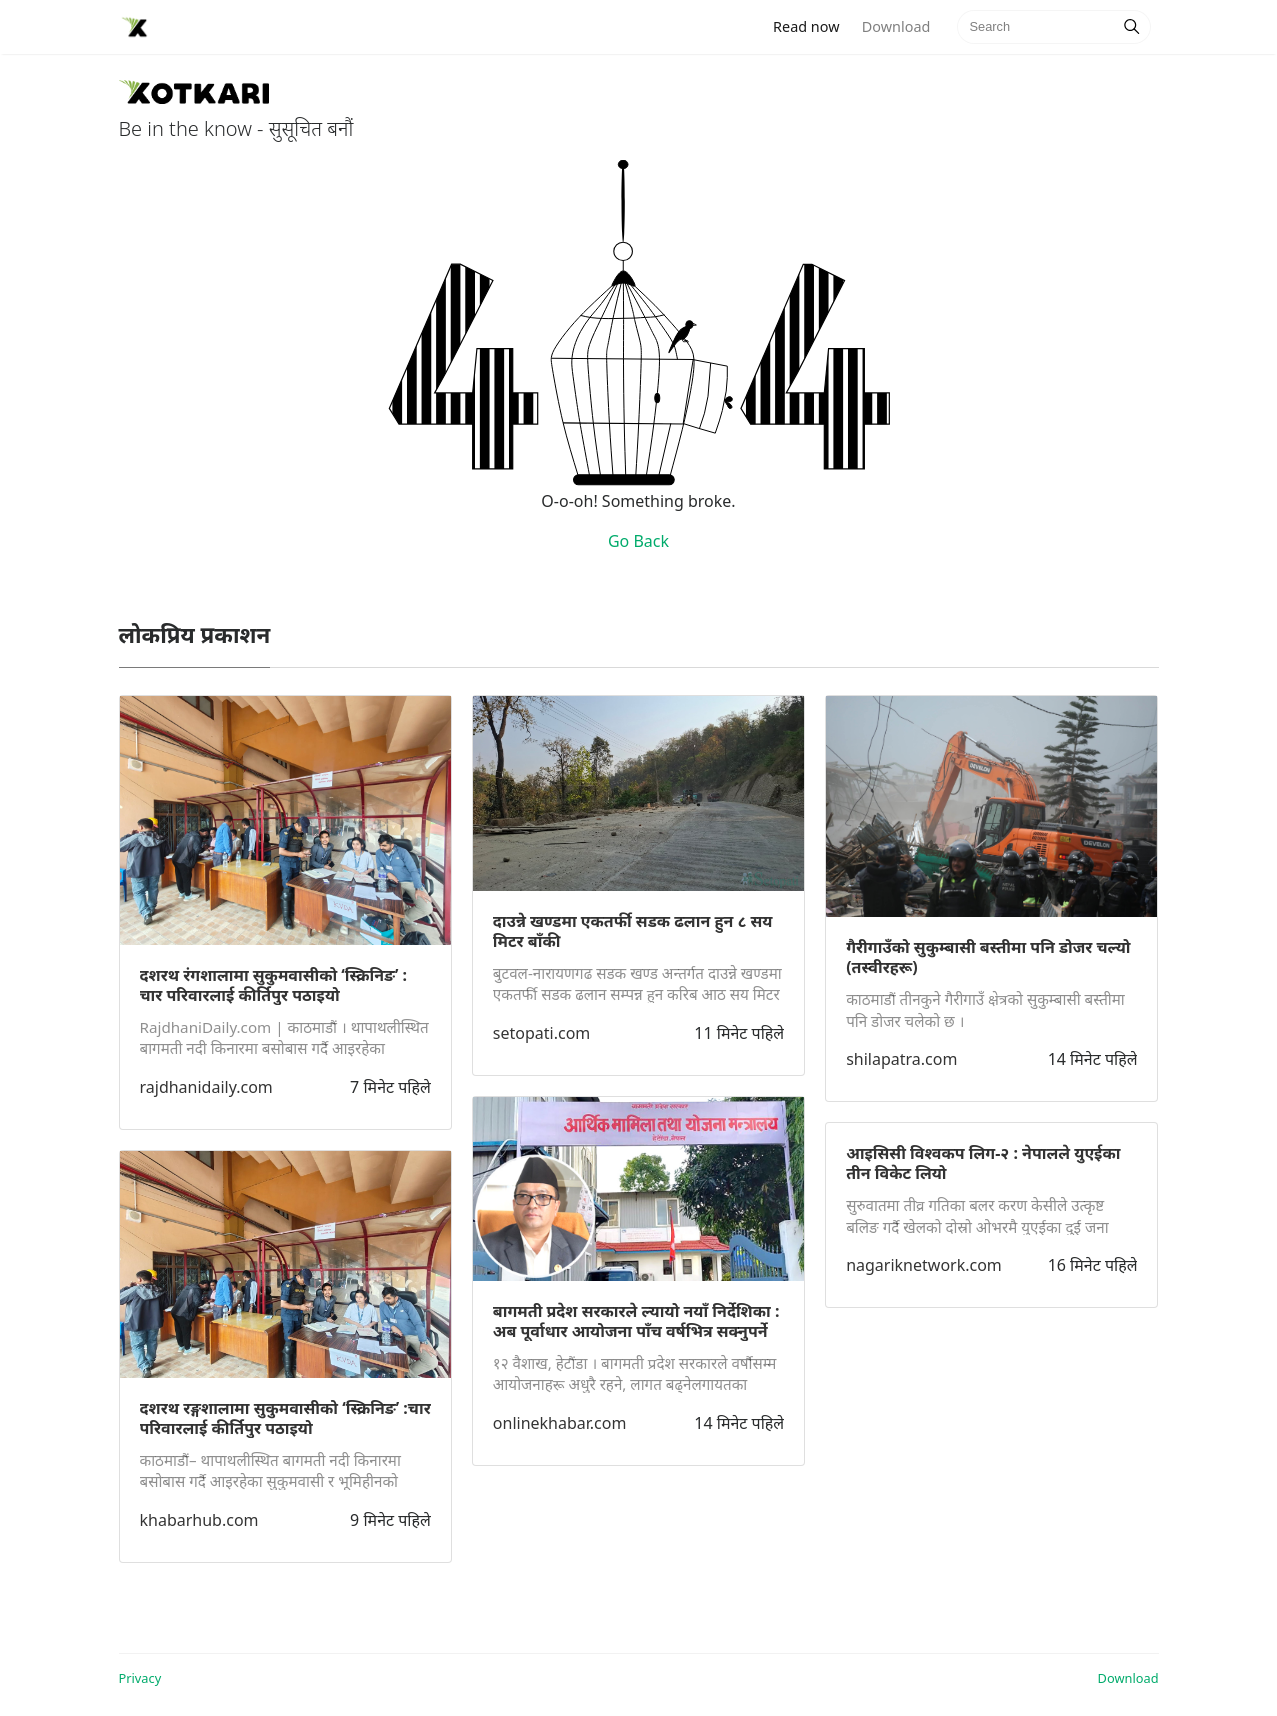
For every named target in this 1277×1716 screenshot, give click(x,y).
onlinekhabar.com (560, 1423)
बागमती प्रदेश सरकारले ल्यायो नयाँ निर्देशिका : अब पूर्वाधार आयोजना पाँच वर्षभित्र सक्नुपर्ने (636, 1321)
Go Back (638, 541)
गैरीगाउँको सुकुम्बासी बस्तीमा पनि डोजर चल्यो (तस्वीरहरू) (988, 957)
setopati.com (541, 1033)
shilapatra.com (901, 1059)
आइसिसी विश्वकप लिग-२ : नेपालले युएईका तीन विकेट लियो (983, 1163)
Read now (812, 25)
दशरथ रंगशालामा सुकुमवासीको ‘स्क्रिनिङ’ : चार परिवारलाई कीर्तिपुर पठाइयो (274, 985)
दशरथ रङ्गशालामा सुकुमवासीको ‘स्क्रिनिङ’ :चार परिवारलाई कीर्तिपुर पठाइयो (285, 1418)
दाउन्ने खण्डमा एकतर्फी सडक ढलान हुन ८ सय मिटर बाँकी (633, 931)
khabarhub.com (199, 1520)
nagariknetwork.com (924, 1265)
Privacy (140, 1678)
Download (896, 26)
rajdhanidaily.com (206, 1087)
